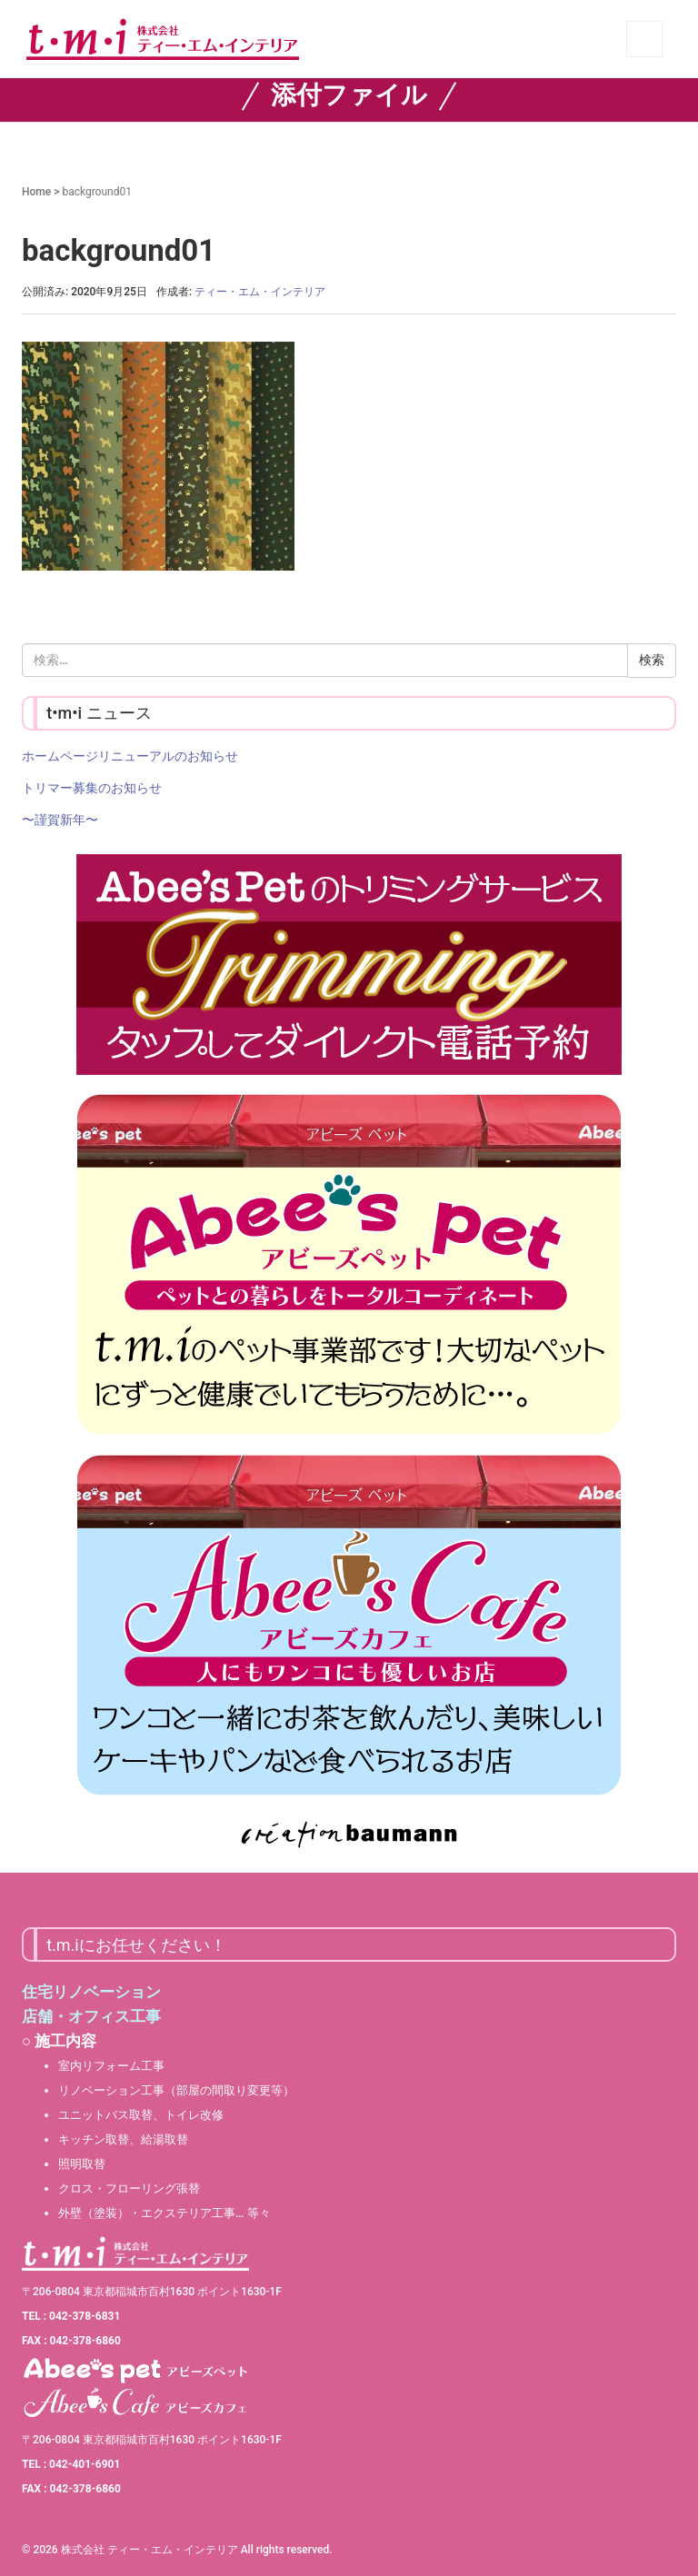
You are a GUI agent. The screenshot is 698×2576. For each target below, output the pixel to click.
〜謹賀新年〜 (60, 819)
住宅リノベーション (91, 1992)
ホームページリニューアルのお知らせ (130, 756)
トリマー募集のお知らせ (92, 788)
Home (36, 191)
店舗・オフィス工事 (91, 2016)
